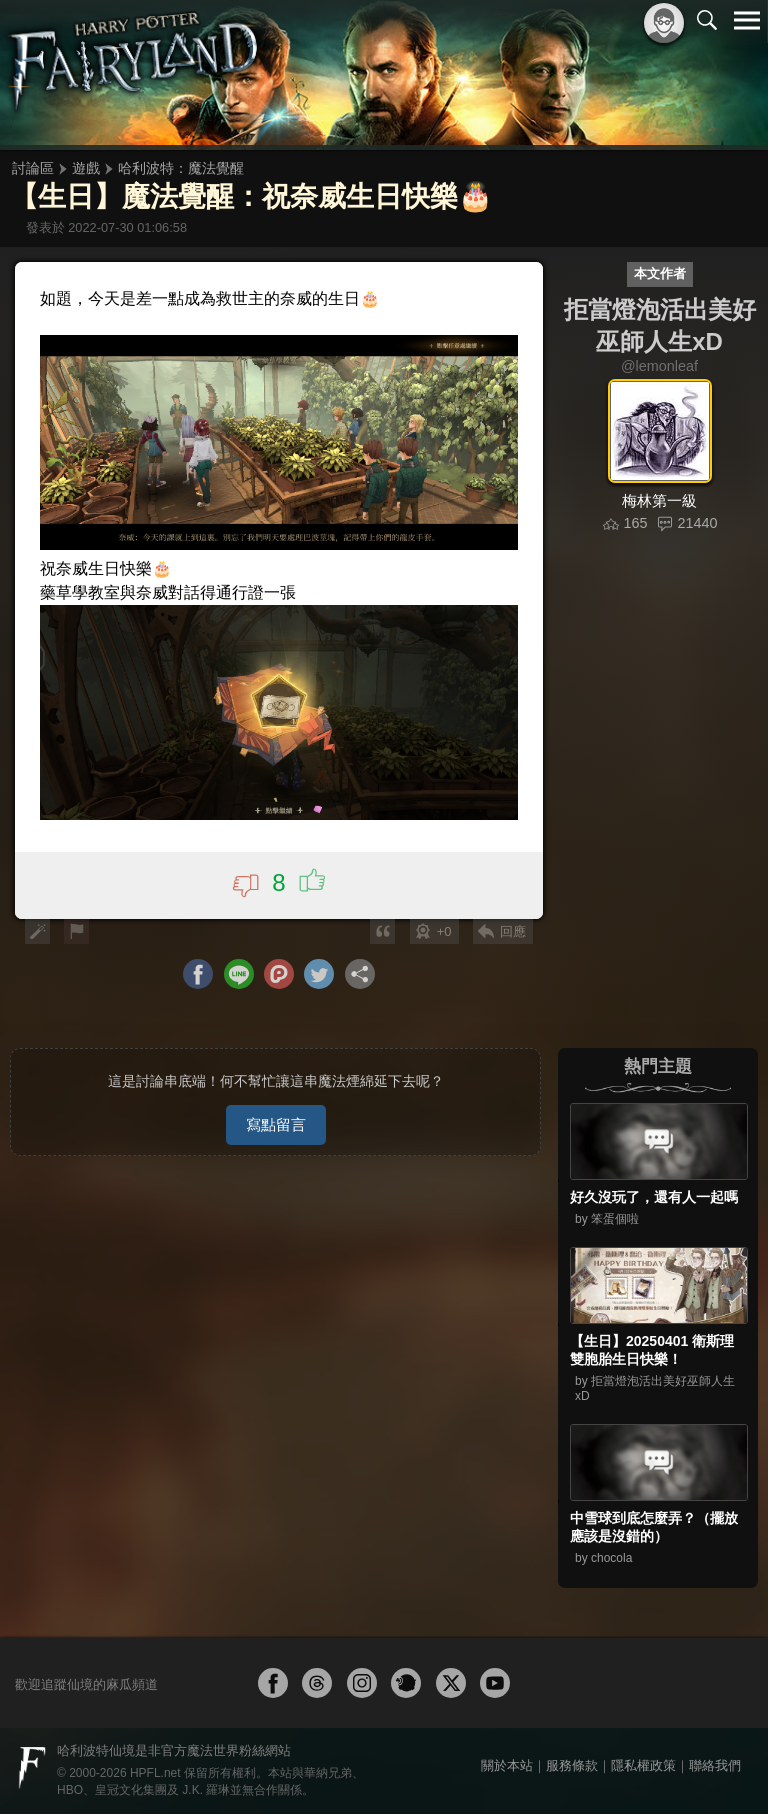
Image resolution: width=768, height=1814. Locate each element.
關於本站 (507, 1765)
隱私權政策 (643, 1765)
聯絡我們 (715, 1765)
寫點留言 (276, 1124)
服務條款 (572, 1765)
